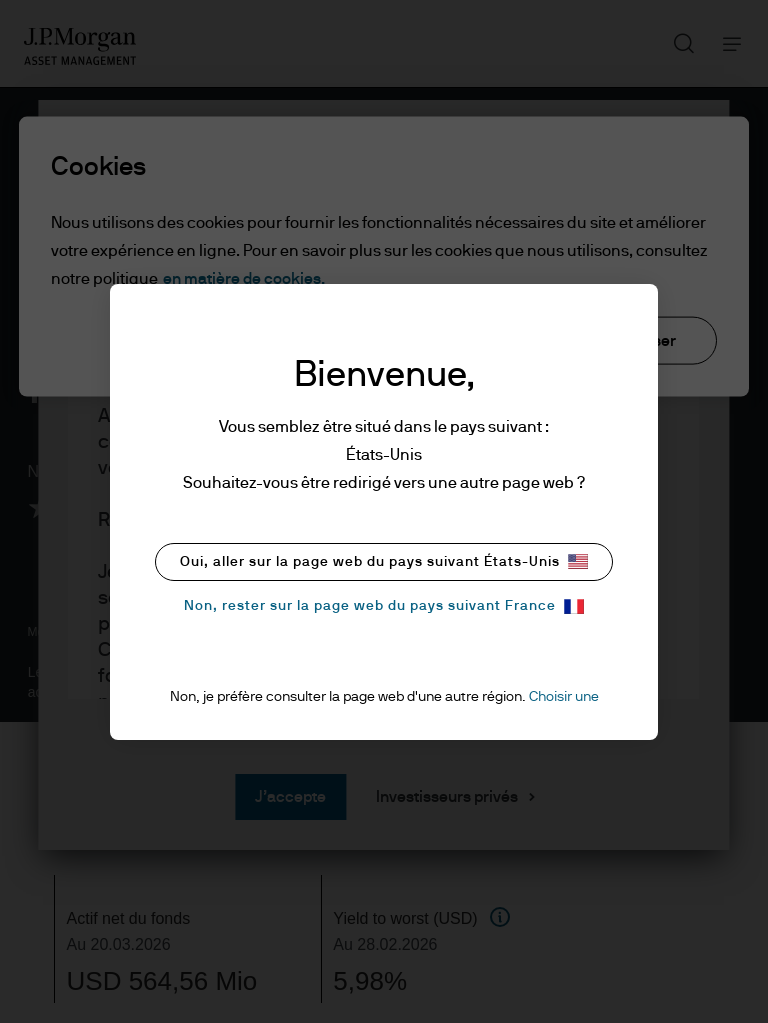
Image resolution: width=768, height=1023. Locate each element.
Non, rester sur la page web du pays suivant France (384, 606)
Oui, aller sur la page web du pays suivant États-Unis (384, 561)
